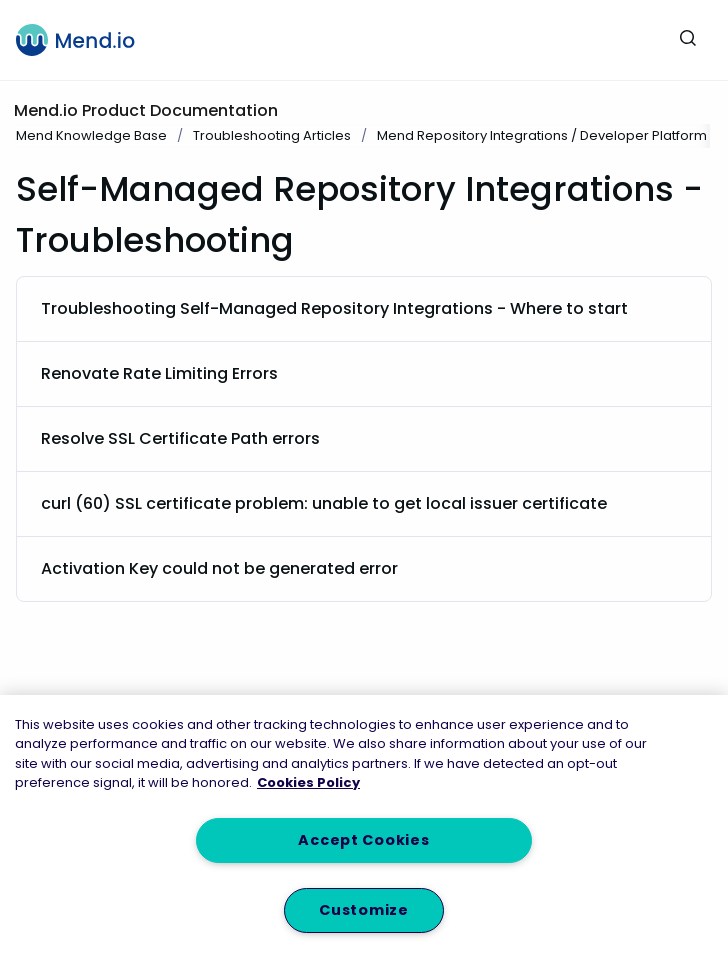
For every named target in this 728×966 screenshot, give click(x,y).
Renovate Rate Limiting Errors (159, 373)
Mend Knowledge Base (91, 135)
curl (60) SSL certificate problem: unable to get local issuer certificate (324, 503)
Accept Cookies (363, 840)
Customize (363, 910)
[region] (364, 830)
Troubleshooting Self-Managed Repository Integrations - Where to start (334, 308)
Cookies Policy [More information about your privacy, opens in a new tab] (308, 782)
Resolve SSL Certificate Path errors (180, 438)
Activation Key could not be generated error (219, 568)
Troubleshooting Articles (272, 135)
